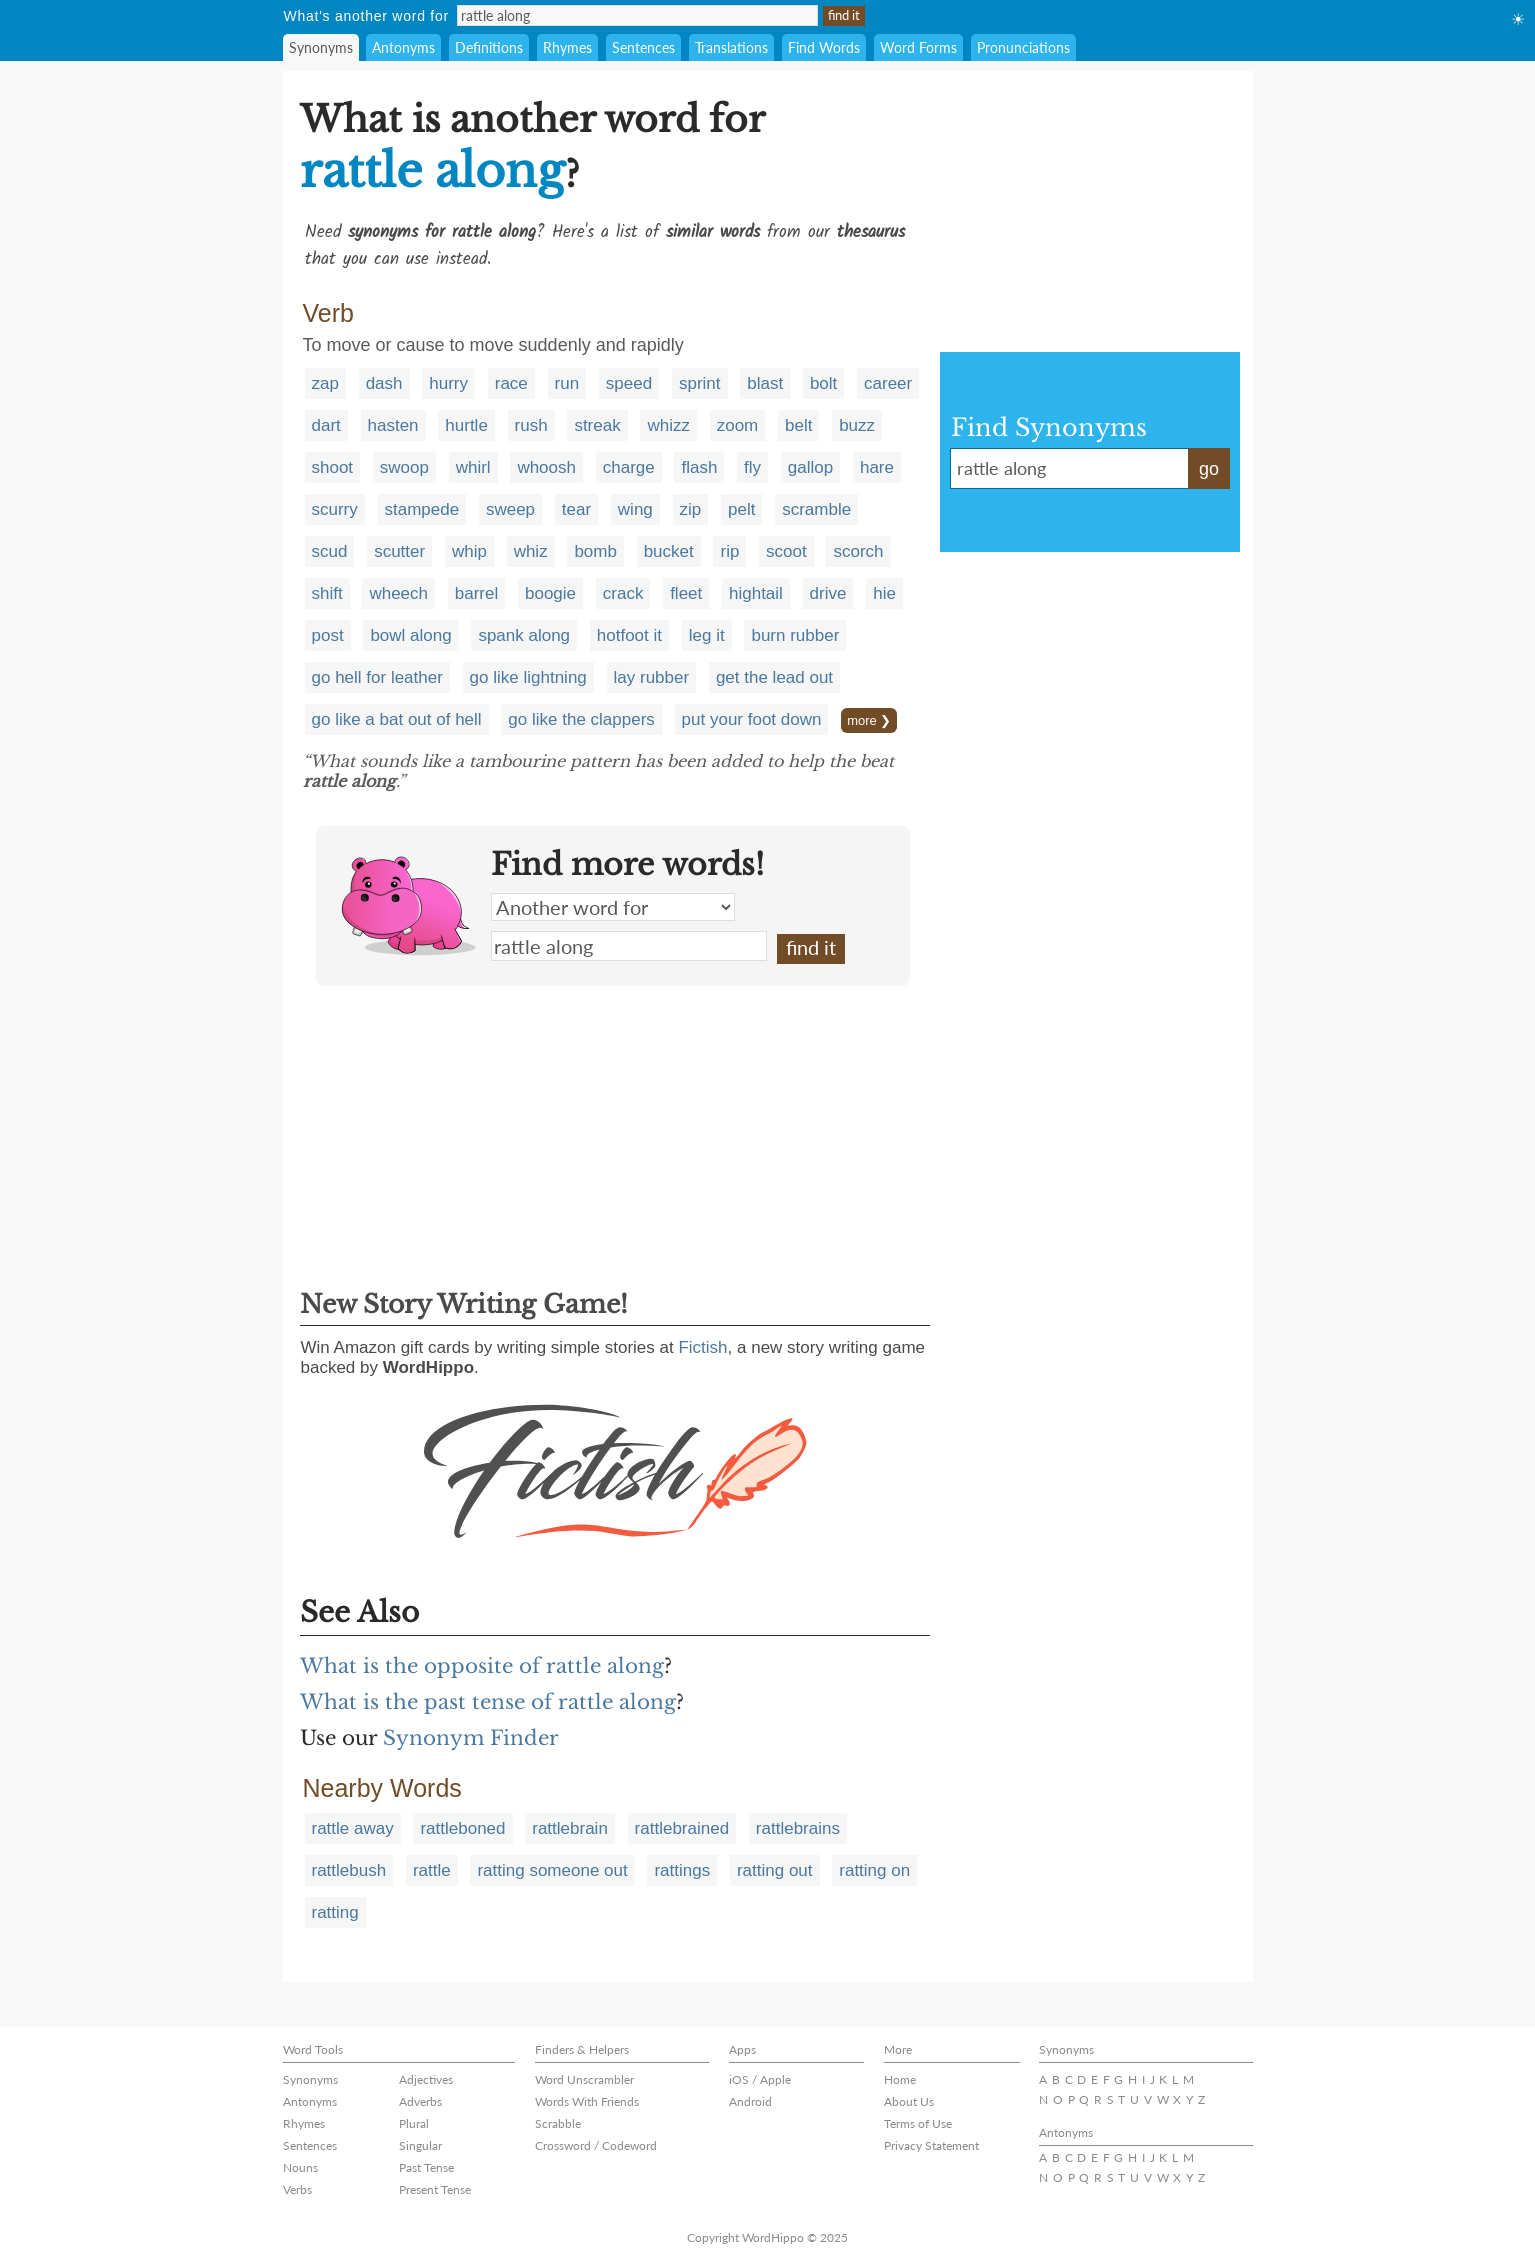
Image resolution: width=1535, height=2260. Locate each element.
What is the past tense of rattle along (488, 1702)
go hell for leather (377, 677)
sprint (700, 383)
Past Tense (426, 2167)
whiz (531, 551)
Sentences (643, 47)
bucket (669, 551)
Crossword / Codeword (596, 2145)
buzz (857, 425)
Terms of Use (918, 2123)
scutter (399, 551)
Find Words (824, 47)
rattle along (629, 946)
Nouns (300, 2167)
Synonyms (321, 47)
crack (623, 593)
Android (750, 2101)
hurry (448, 383)
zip (691, 509)
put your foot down (752, 719)
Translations (731, 47)
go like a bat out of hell (397, 719)
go (1209, 469)
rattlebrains (798, 1828)
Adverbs (420, 2101)
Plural (414, 2123)
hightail (756, 593)
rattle (432, 1870)
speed (629, 383)
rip (729, 551)
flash (699, 467)
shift (327, 593)
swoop (404, 467)
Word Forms (918, 47)
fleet (686, 593)
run (567, 383)
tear (576, 509)
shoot (333, 467)
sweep (510, 509)
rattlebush (349, 1870)
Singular (420, 2145)
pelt (741, 509)
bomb (595, 551)
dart (326, 425)
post (328, 635)
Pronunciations (1023, 47)
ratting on (874, 1870)
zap (325, 383)
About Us (909, 2101)
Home (900, 2079)
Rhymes (567, 47)
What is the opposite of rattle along (482, 1666)
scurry (335, 509)
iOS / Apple (760, 2079)
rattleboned (462, 1828)
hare (877, 467)
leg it (707, 635)
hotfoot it (629, 635)
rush (531, 425)
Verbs (297, 2189)
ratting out (775, 1870)
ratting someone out (552, 1870)
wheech (398, 593)
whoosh (546, 467)
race (511, 383)
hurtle (466, 425)
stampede (422, 509)
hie (884, 593)
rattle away (353, 1828)
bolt (823, 383)
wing (635, 509)
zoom (738, 425)
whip (469, 551)
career (888, 383)
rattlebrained (682, 1828)
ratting (335, 1912)
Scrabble (558, 2123)
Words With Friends (587, 2101)
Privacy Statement (931, 2145)
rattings (682, 1870)
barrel (476, 593)
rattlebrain (570, 1828)
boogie (550, 593)
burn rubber (795, 635)
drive (828, 593)
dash (384, 383)
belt (798, 425)
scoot (786, 551)
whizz (668, 425)
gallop (810, 467)
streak (597, 425)
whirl (473, 467)
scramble (816, 509)
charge (629, 467)
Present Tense (435, 2189)
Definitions (489, 47)
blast (765, 383)
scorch (858, 551)
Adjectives (426, 2079)
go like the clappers (581, 719)
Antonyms (403, 47)
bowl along (410, 635)
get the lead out (774, 677)
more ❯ (869, 720)
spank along (524, 635)
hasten (393, 425)
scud (330, 551)
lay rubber (652, 677)
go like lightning (528, 677)
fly (752, 467)
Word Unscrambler (584, 2079)
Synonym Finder (471, 1738)
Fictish (702, 1347)
